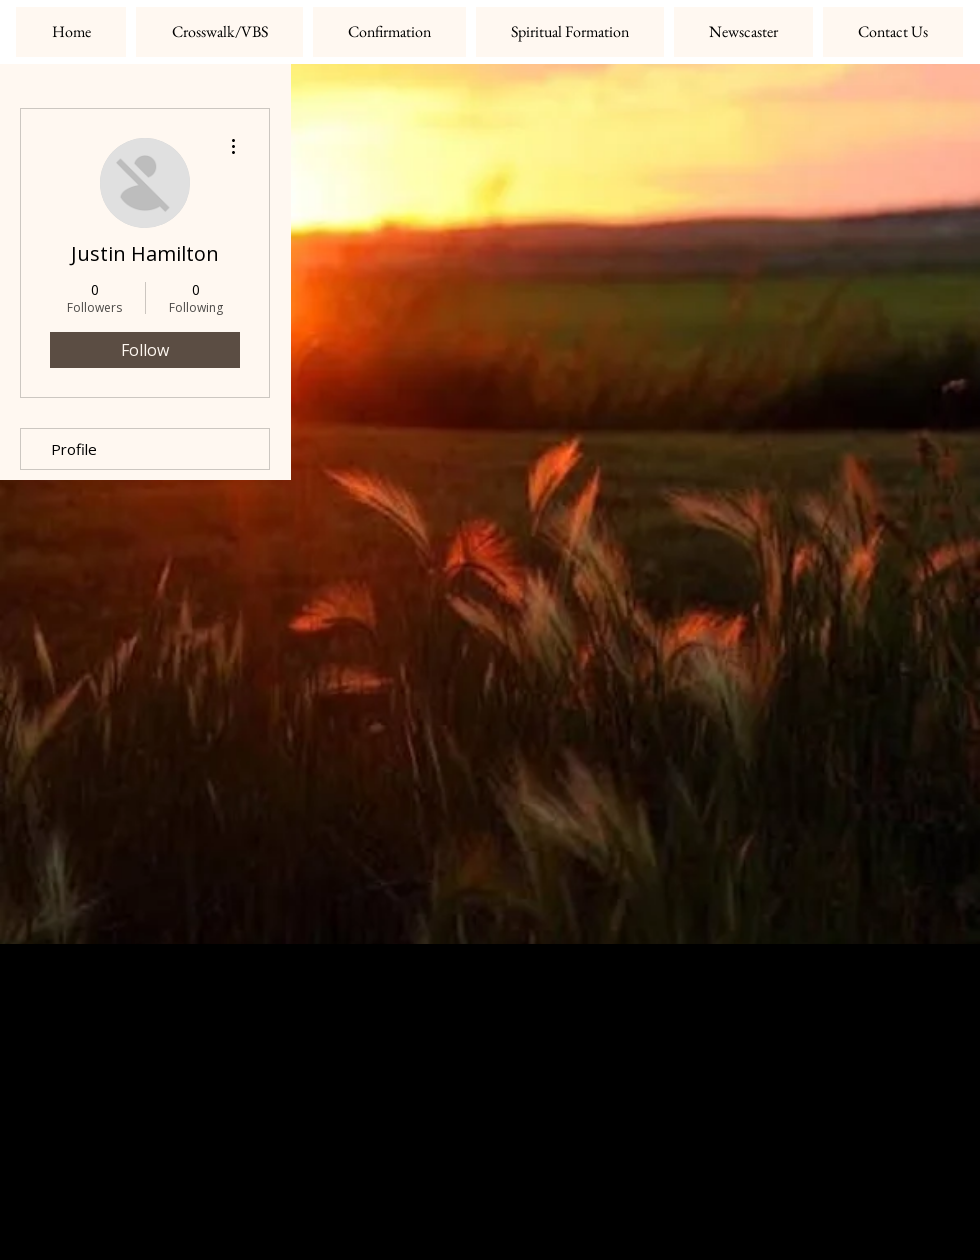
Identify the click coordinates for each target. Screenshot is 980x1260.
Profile (74, 449)
